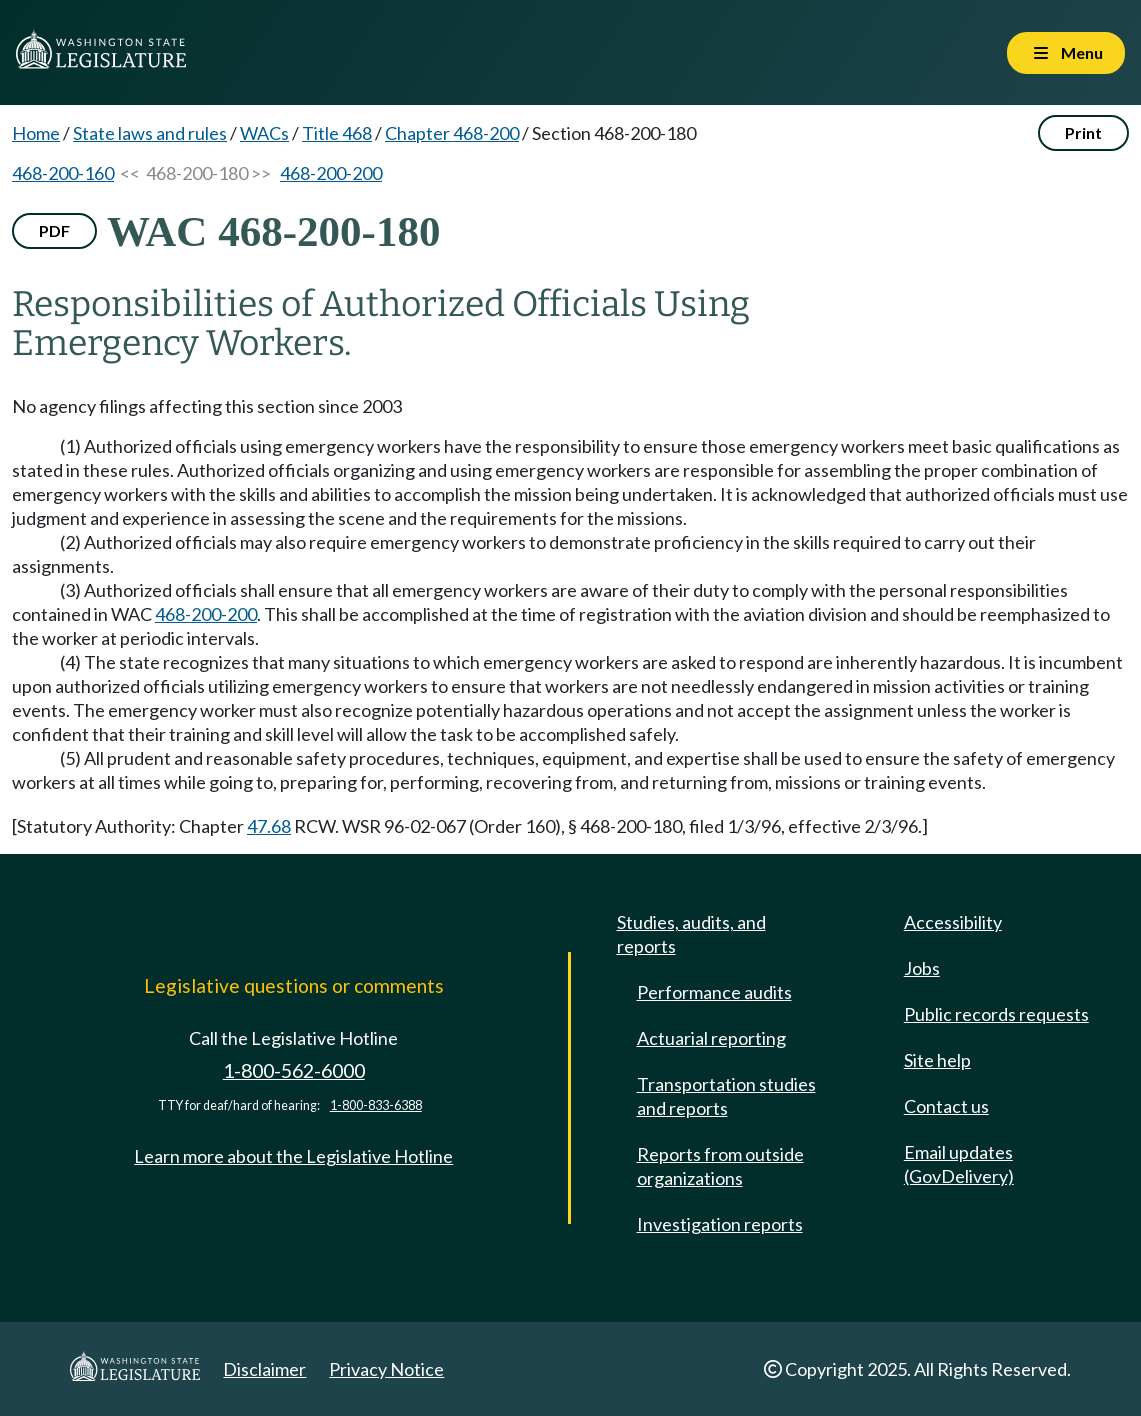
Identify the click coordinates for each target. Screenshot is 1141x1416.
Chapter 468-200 (452, 133)
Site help (937, 1060)
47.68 (269, 826)
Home (36, 133)
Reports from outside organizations (720, 1166)
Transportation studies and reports (726, 1096)
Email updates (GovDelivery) (959, 1164)
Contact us (946, 1106)
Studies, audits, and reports (691, 934)
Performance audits (714, 992)
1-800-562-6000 (294, 1070)
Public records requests (996, 1014)
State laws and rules (150, 133)
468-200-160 (63, 173)
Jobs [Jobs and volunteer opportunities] (922, 968)
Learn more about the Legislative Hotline (293, 1156)
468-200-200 (331, 173)
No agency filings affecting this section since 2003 (207, 406)
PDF (54, 230)
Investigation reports (720, 1224)
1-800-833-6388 (376, 1105)
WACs (264, 133)
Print (1083, 132)
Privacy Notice (386, 1369)
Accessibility (953, 922)
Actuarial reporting (711, 1038)
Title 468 (337, 133)
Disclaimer (264, 1369)
